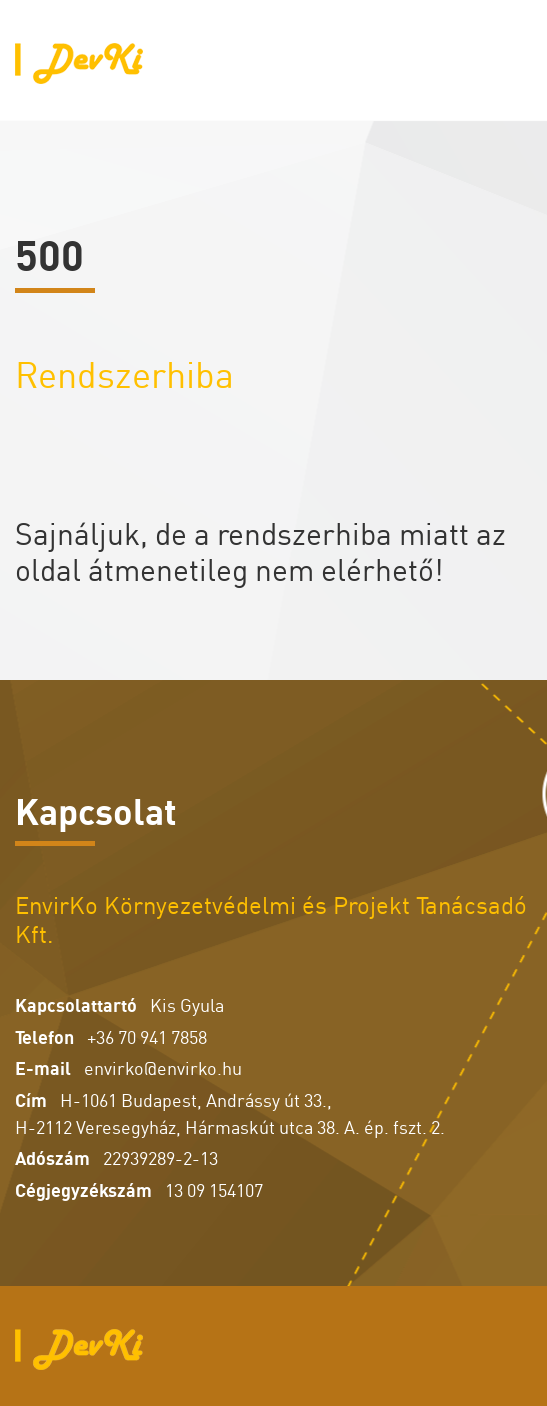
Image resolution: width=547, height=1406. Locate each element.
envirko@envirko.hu (163, 1066)
